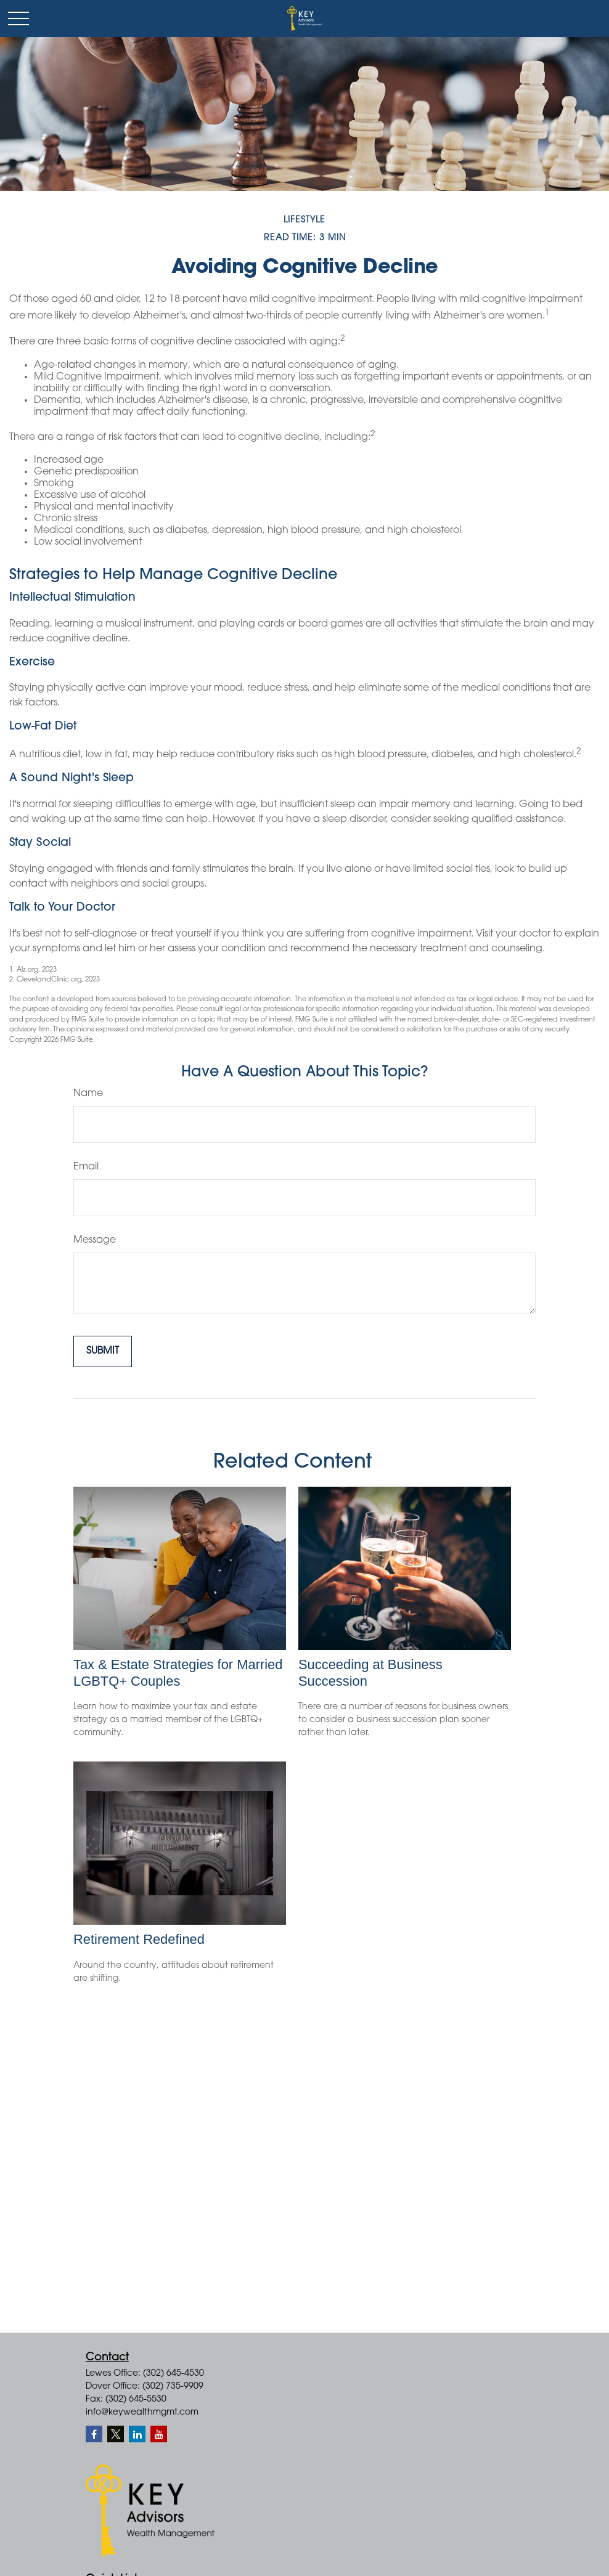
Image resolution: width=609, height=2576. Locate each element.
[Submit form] (102, 1351)
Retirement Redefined (139, 1939)
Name (88, 1094)
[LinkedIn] (137, 2434)
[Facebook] (94, 2434)
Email (86, 1167)
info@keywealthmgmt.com (142, 2412)
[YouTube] (158, 2434)
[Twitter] (115, 2434)
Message (94, 1240)
